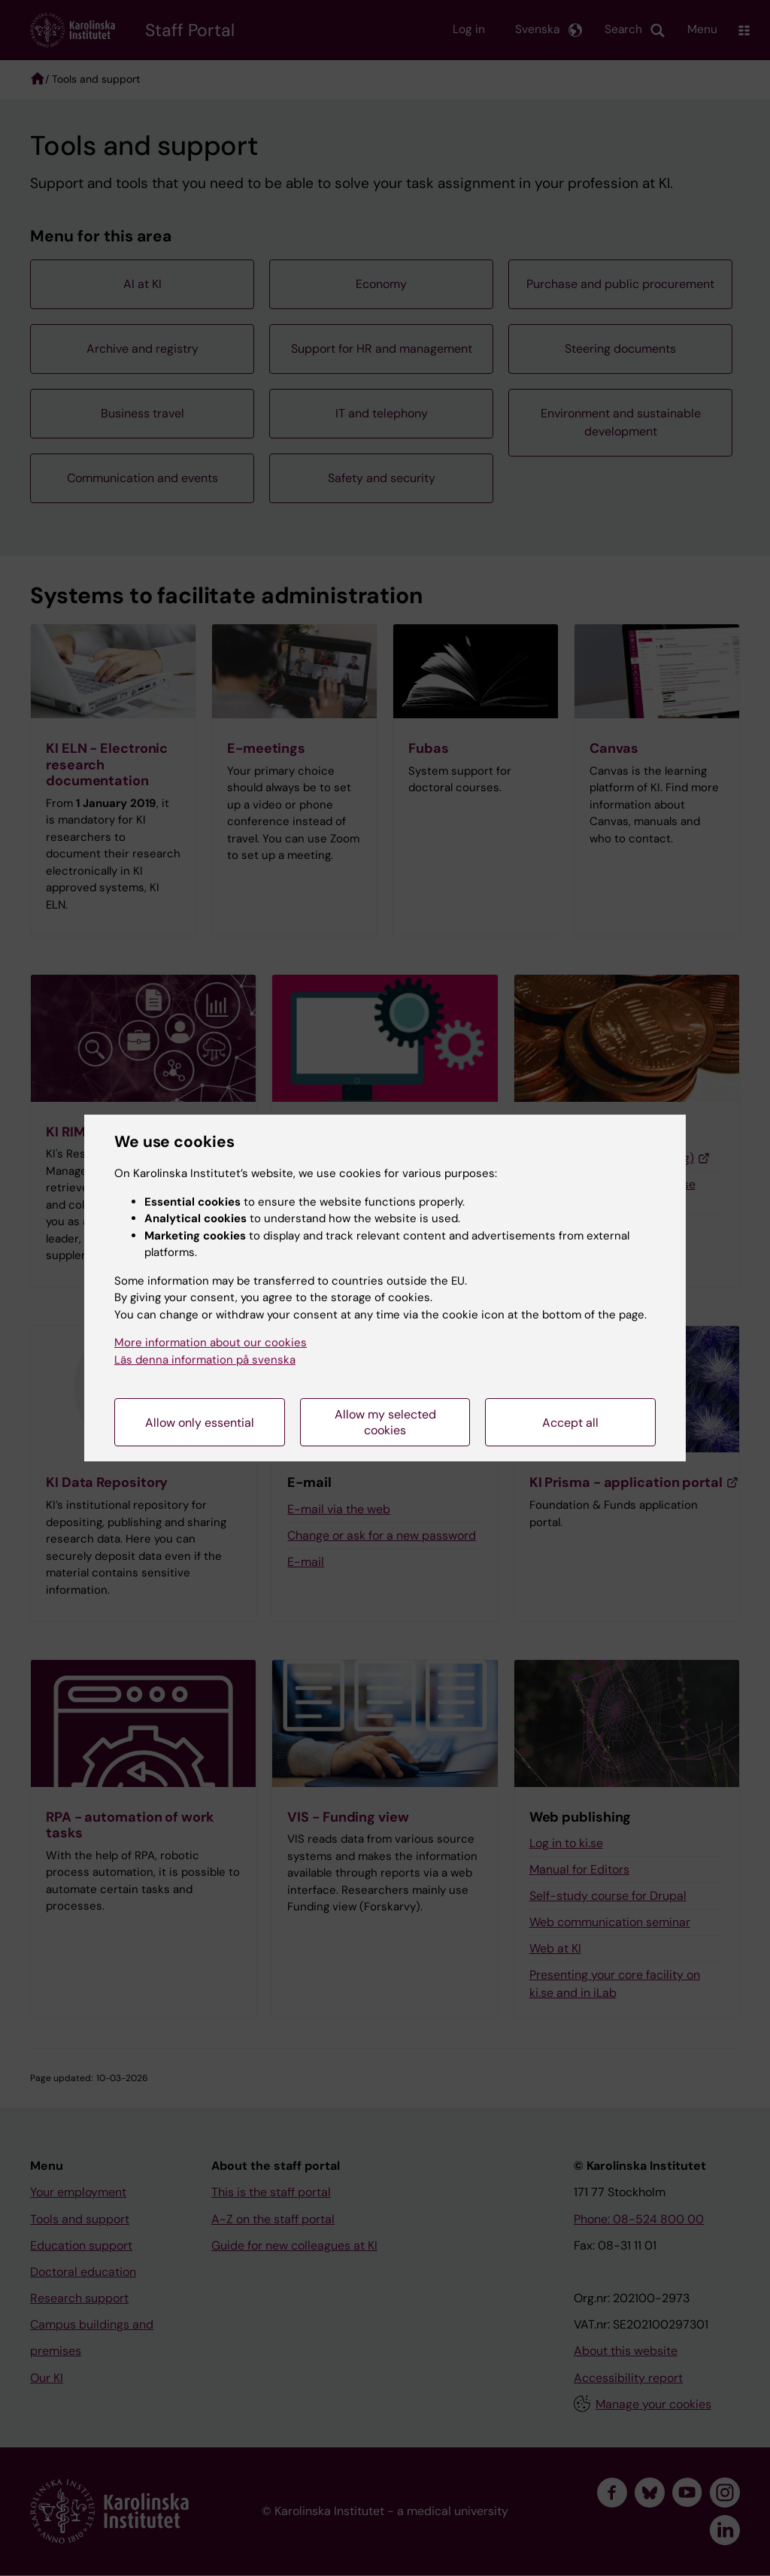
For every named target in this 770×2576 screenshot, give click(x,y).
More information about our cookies (210, 1342)
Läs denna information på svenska (205, 1359)
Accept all (570, 1423)
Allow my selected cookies (385, 1422)
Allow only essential (199, 1423)
